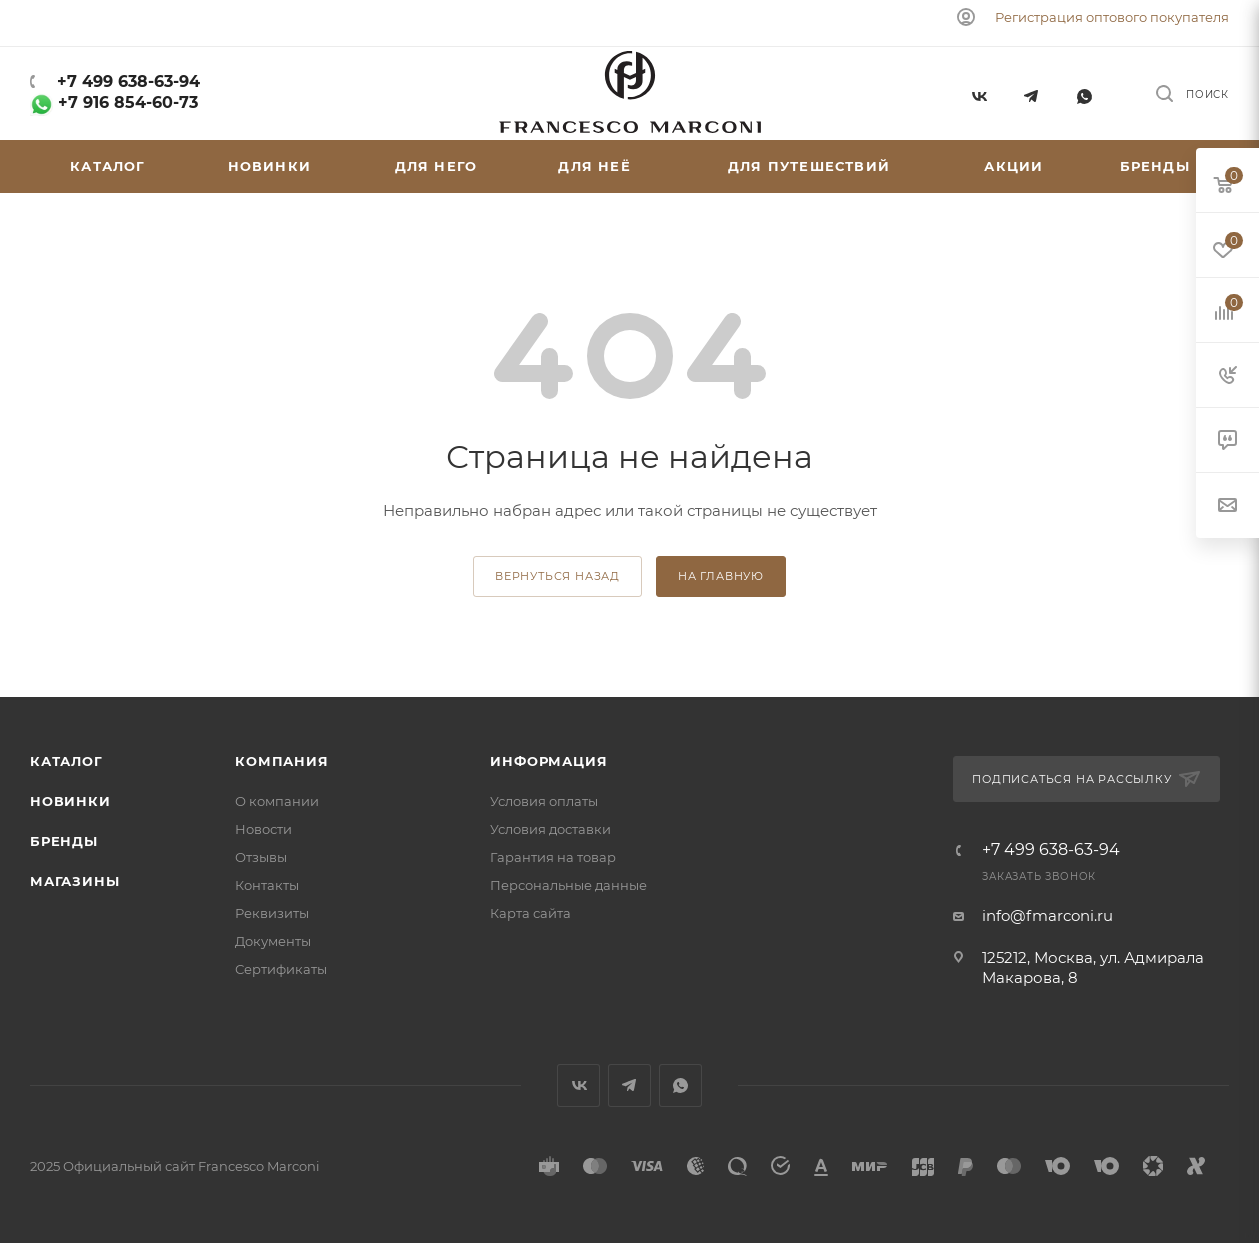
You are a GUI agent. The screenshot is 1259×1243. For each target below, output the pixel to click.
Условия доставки (550, 829)
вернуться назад (557, 576)
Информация (548, 761)
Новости (263, 829)
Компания (281, 761)
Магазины (74, 881)
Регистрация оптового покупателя (1112, 17)
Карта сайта (530, 913)
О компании (277, 801)
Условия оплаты (544, 801)
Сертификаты (281, 969)
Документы (273, 941)
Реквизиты (272, 913)
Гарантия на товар (553, 857)
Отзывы (261, 857)
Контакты (267, 885)
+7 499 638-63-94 (126, 81)
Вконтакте (978, 93)
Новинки (70, 801)
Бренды (64, 841)
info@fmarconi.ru (1047, 915)
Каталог (66, 761)
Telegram (1031, 93)
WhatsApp (1084, 93)
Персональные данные (568, 885)
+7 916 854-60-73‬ (114, 102)
